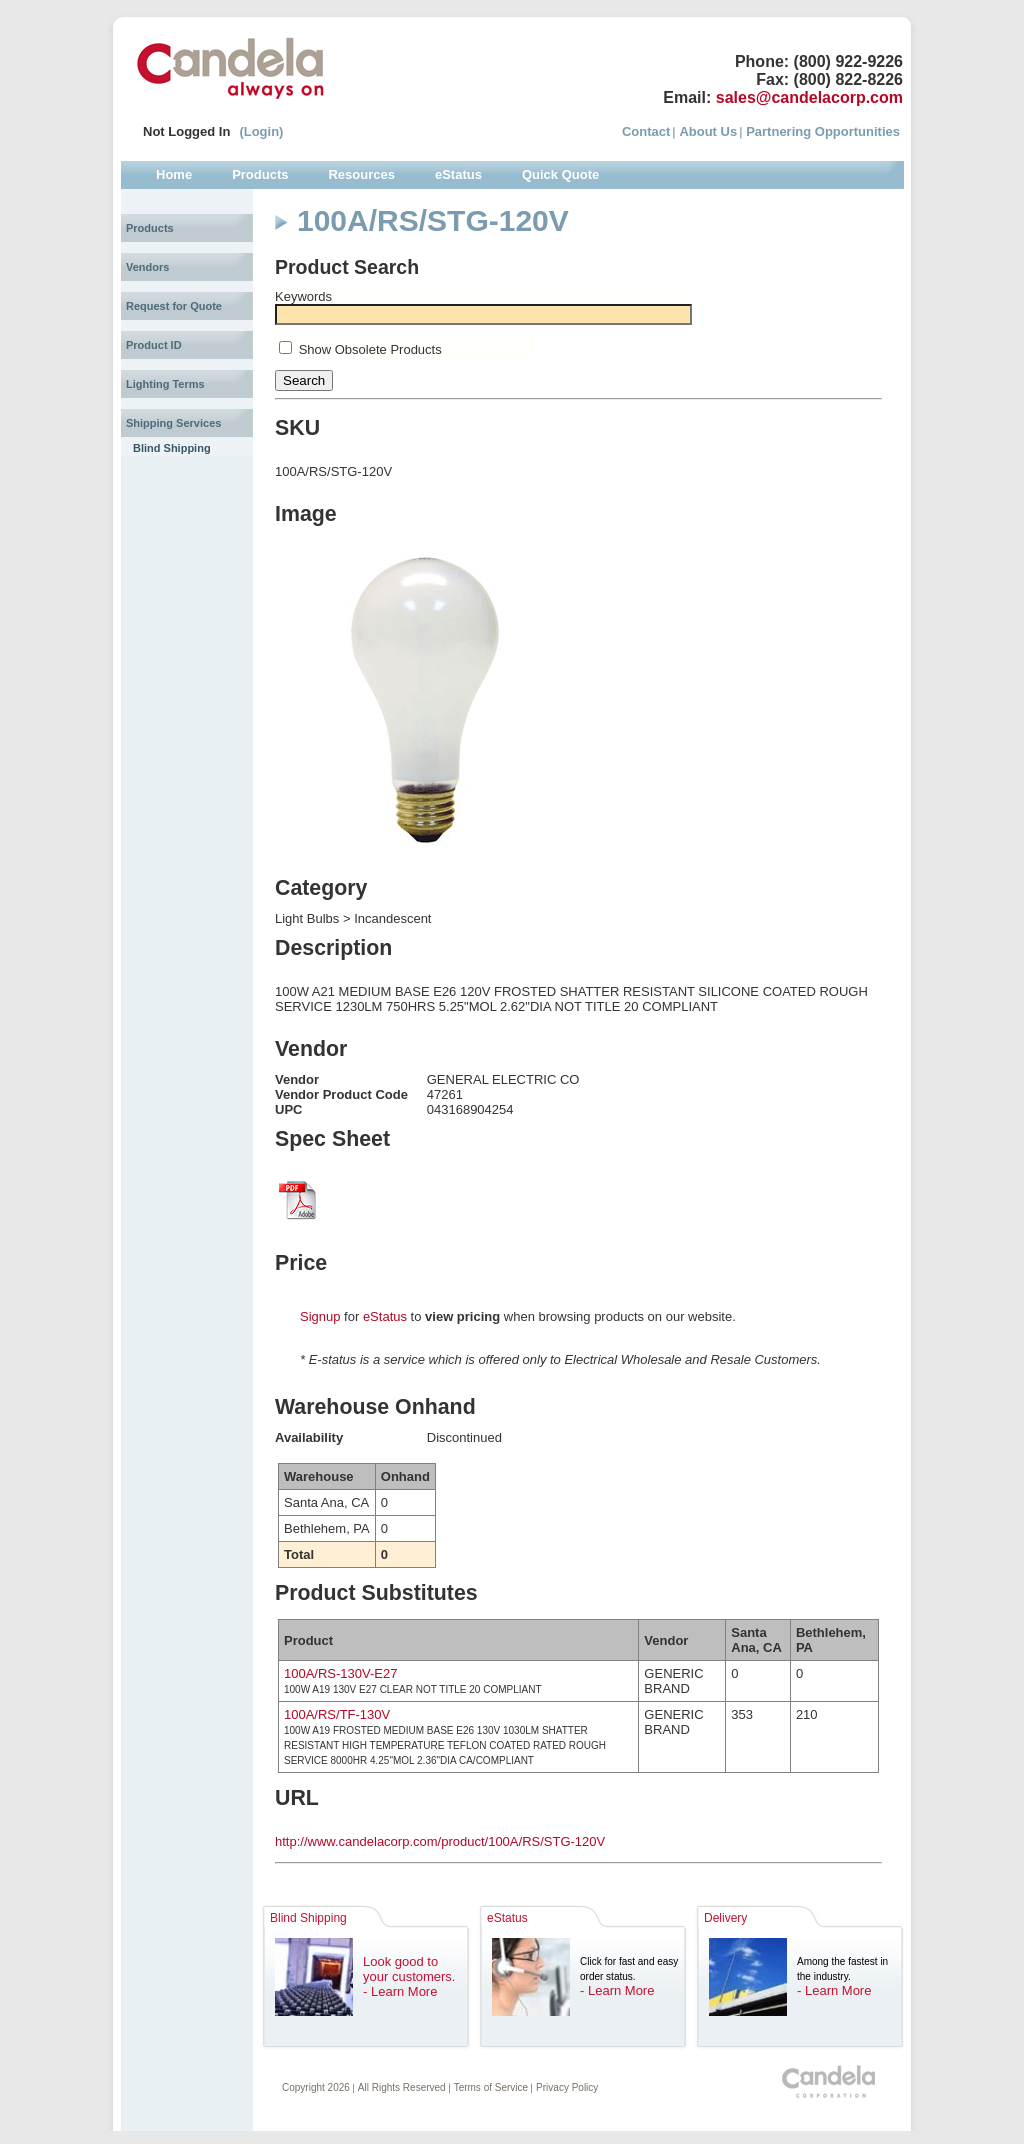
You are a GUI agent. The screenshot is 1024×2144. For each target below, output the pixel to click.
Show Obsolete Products (370, 349)
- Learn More (400, 1991)
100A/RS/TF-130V (337, 1714)
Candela (230, 68)
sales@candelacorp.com (809, 97)
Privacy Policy (567, 2087)
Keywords (303, 296)
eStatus (385, 1316)
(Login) (261, 131)
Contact (646, 131)
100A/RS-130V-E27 (340, 1673)
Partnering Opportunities (823, 131)
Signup (320, 1316)
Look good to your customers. (409, 1969)
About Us (708, 131)
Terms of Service (491, 2087)
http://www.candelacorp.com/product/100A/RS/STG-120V (440, 1841)
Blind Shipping (172, 448)
